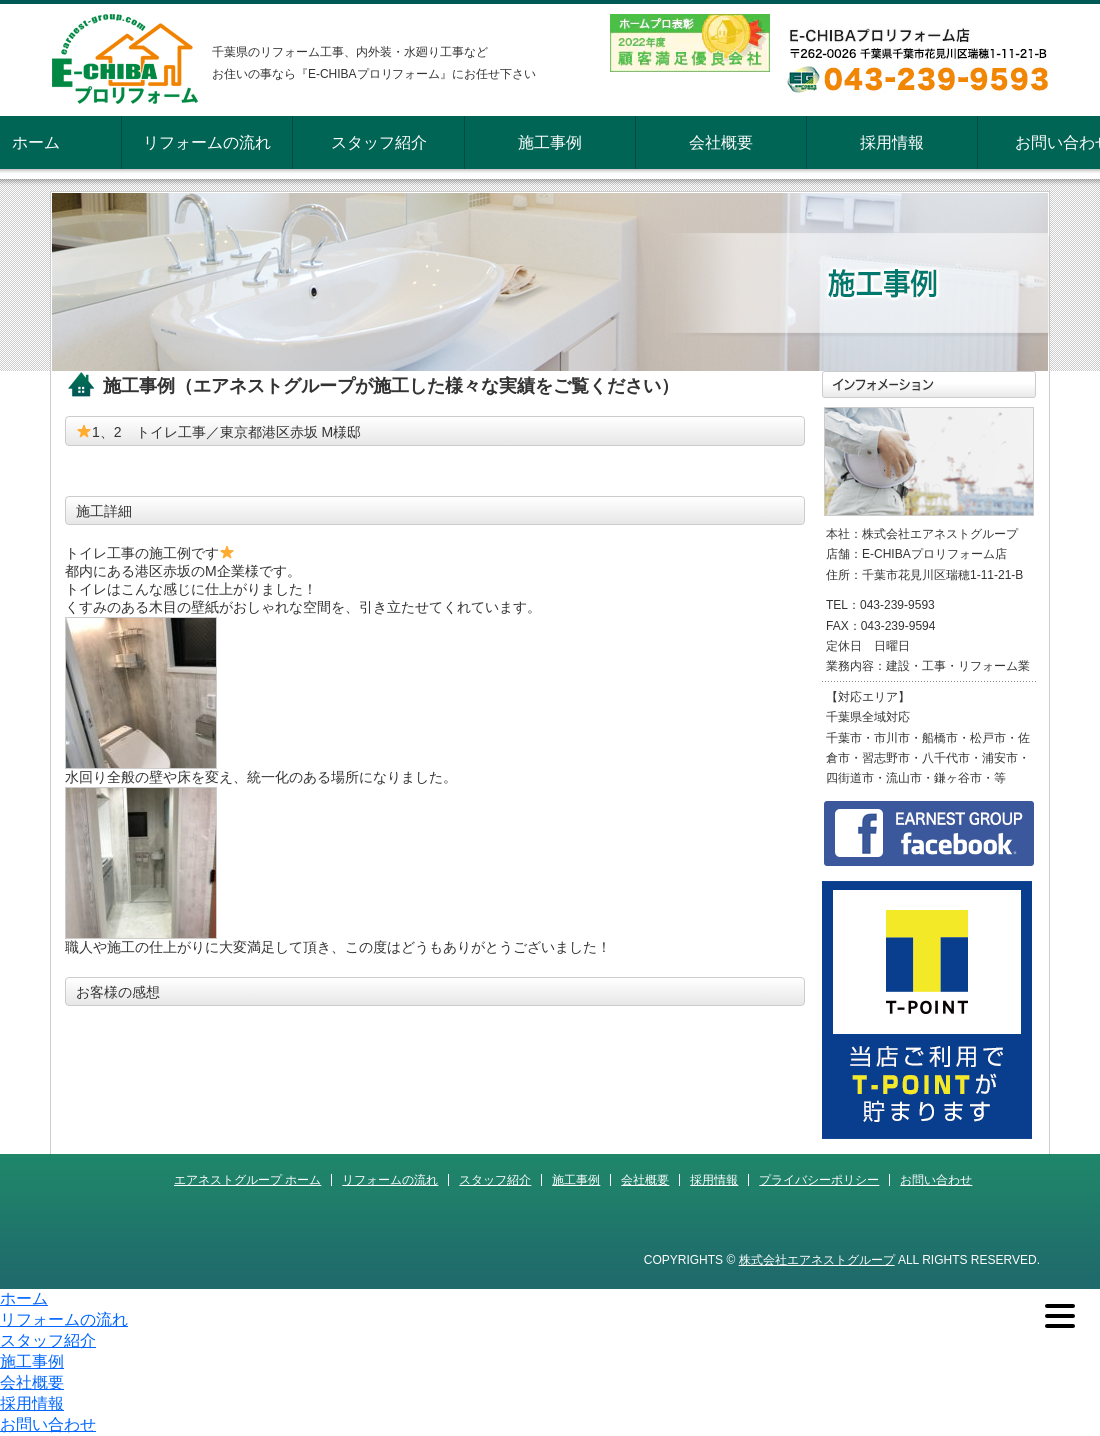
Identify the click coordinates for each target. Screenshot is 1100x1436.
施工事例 (550, 142)
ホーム (36, 142)
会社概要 (721, 142)
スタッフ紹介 (379, 142)
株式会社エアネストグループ (817, 1260)
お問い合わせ (936, 1180)
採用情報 (892, 142)
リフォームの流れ (207, 142)
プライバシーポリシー (819, 1180)
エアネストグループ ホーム (247, 1180)
